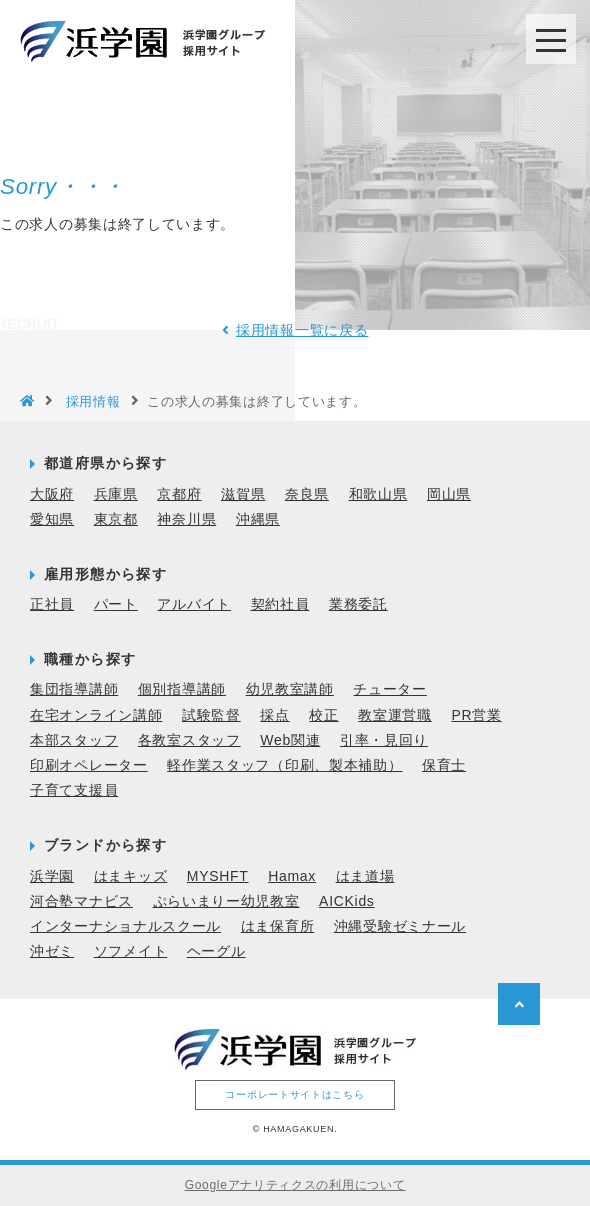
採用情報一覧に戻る (302, 330)
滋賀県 (243, 493)
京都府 (179, 493)
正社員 (52, 604)
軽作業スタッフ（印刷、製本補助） (284, 765)
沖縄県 (258, 518)
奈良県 (307, 493)
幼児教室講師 (290, 689)
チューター (390, 689)
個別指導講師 (182, 689)
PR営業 (476, 714)
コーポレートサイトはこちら (294, 1093)
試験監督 (211, 714)
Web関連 (290, 739)
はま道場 (365, 875)
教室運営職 (395, 714)
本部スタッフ (74, 739)
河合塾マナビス (81, 900)
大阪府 (52, 493)
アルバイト (194, 604)
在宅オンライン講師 (96, 714)
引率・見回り (384, 739)
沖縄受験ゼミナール (400, 926)
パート (116, 604)
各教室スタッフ (189, 739)
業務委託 (358, 604)
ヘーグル (216, 951)
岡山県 (449, 493)
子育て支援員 (74, 790)
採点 (274, 714)
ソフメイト (131, 951)
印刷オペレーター (89, 765)
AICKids (346, 900)
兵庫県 (116, 493)
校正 (323, 714)
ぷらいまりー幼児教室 (226, 900)
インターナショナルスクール (125, 926)
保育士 (444, 765)
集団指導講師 (74, 689)
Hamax (292, 875)
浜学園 (52, 875)
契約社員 (280, 604)
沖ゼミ (52, 951)
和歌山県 (378, 493)
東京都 (116, 518)
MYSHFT (218, 875)
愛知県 (52, 518)
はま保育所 (278, 926)
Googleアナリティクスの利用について (295, 1185)
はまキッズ (131, 875)
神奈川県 (186, 518)
